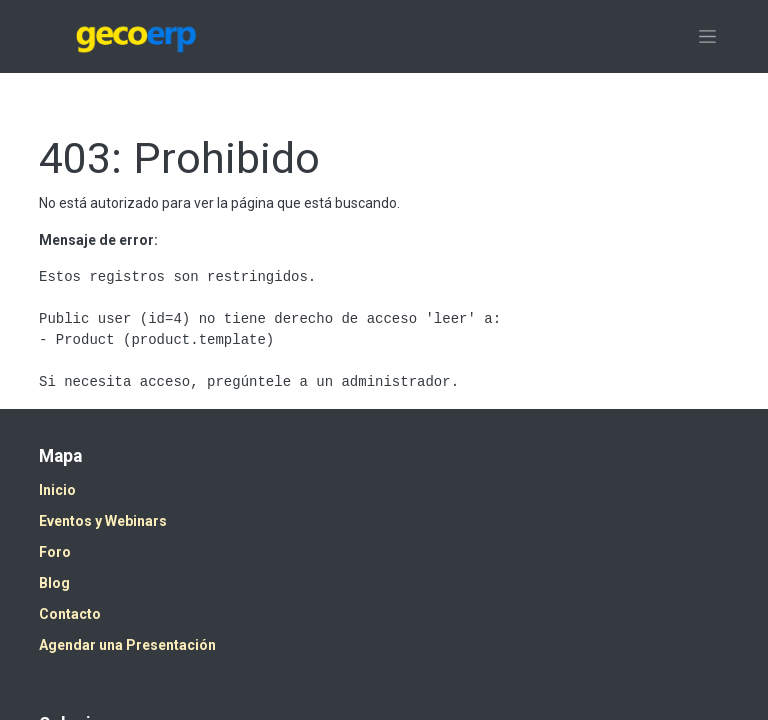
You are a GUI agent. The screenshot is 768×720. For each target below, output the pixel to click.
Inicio (57, 490)
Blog (54, 583)
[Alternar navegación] (707, 37)
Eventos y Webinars (103, 521)
